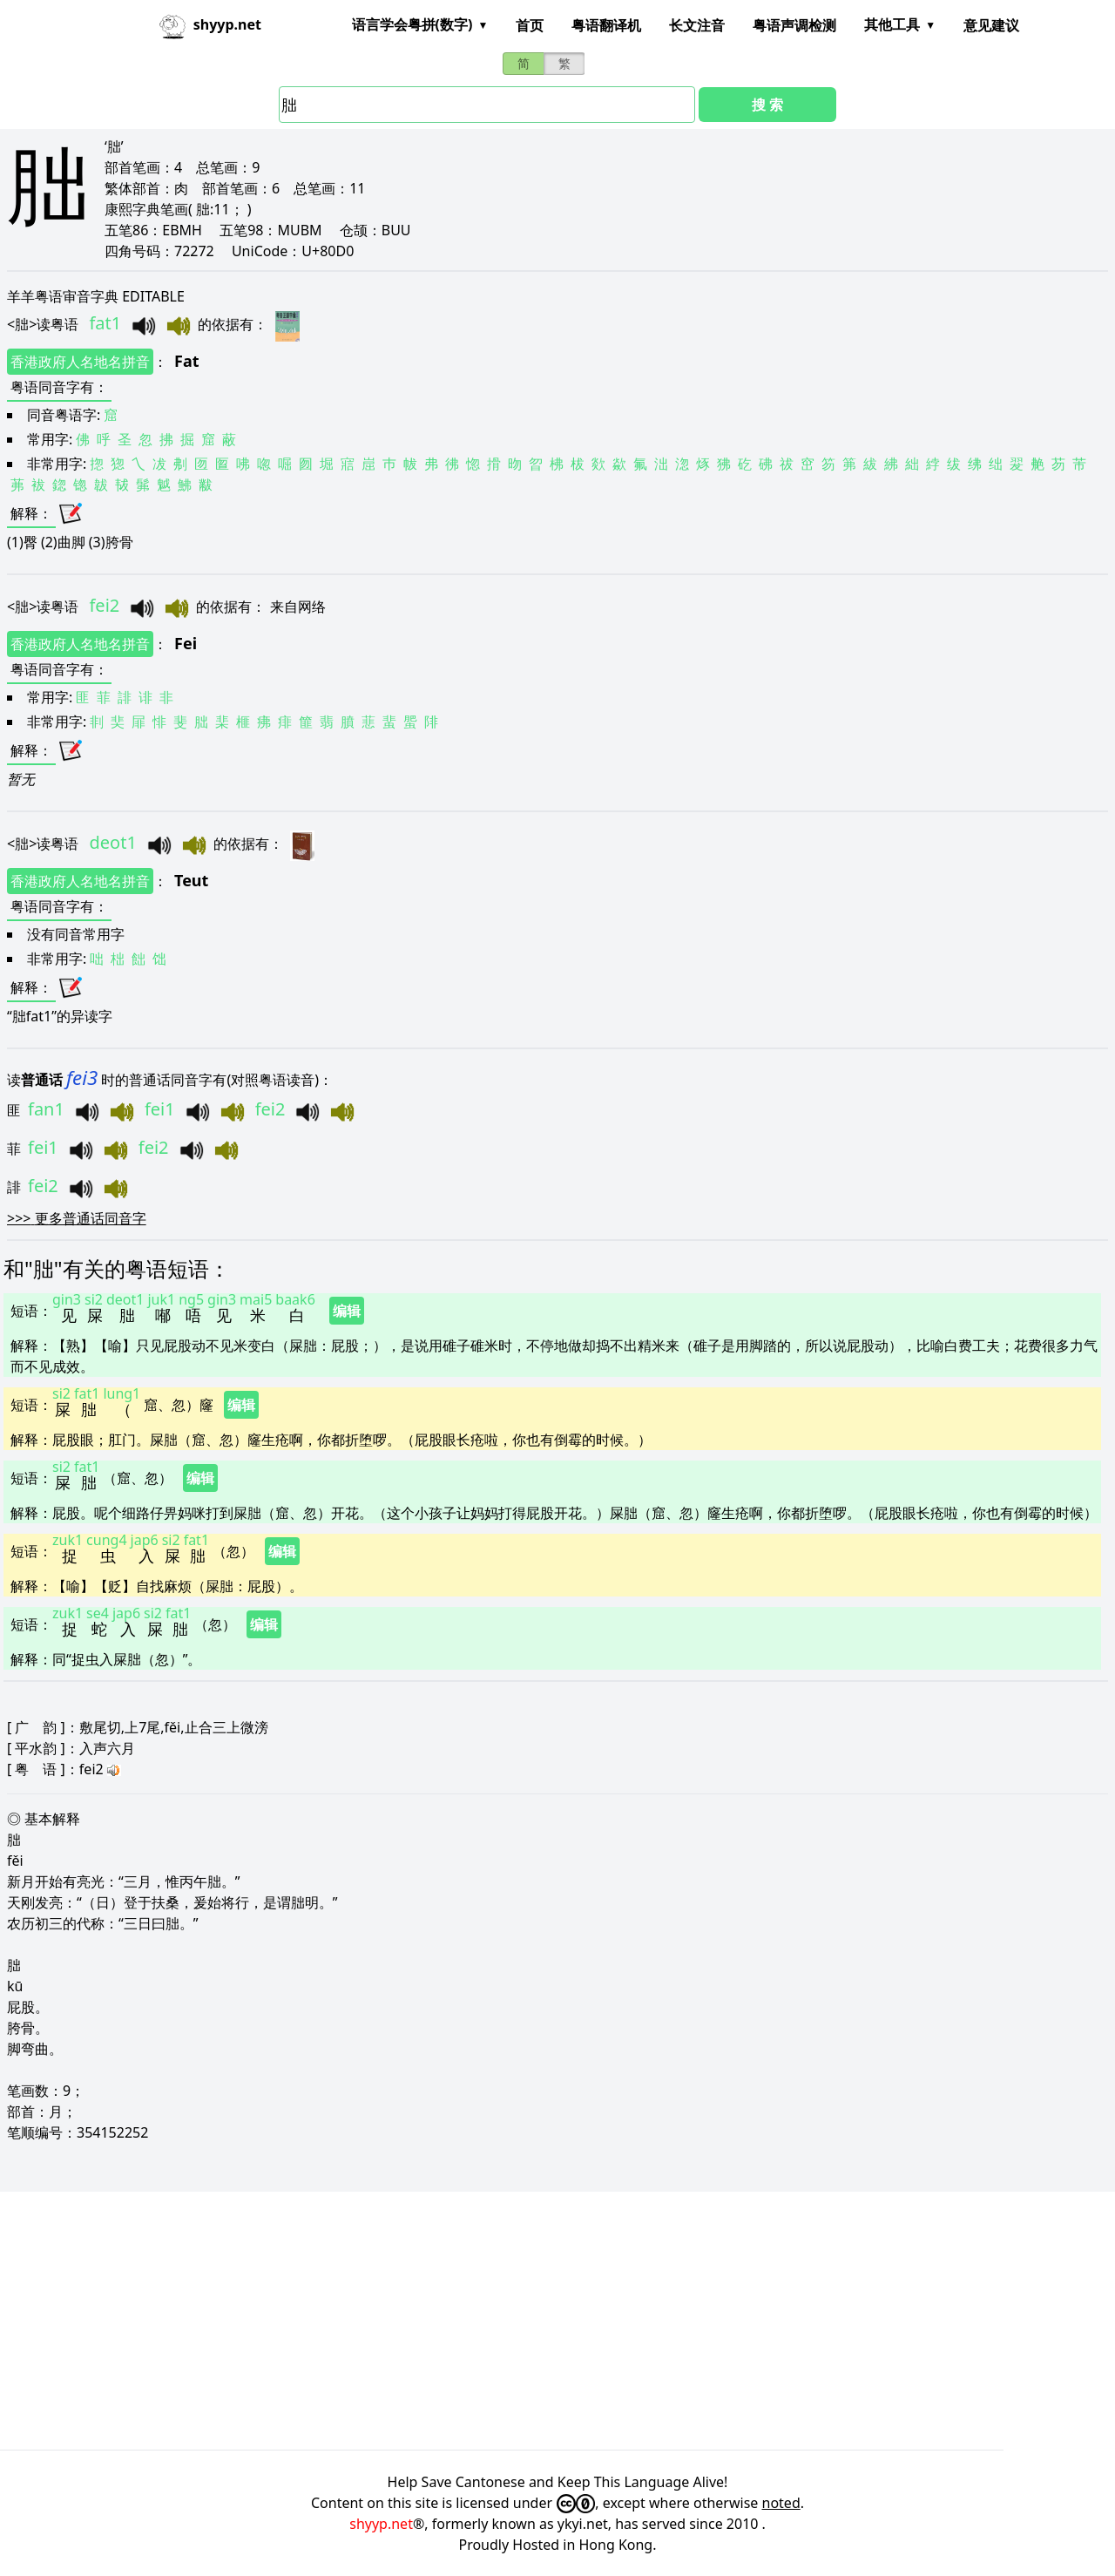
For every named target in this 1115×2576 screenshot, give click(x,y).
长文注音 (697, 25)
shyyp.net (381, 2523)
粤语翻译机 (606, 25)
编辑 (347, 1310)
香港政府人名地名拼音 (80, 361)
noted (781, 2502)
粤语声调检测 (794, 25)
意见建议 (991, 25)
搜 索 (767, 104)
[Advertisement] (522, 2321)
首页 (530, 25)
